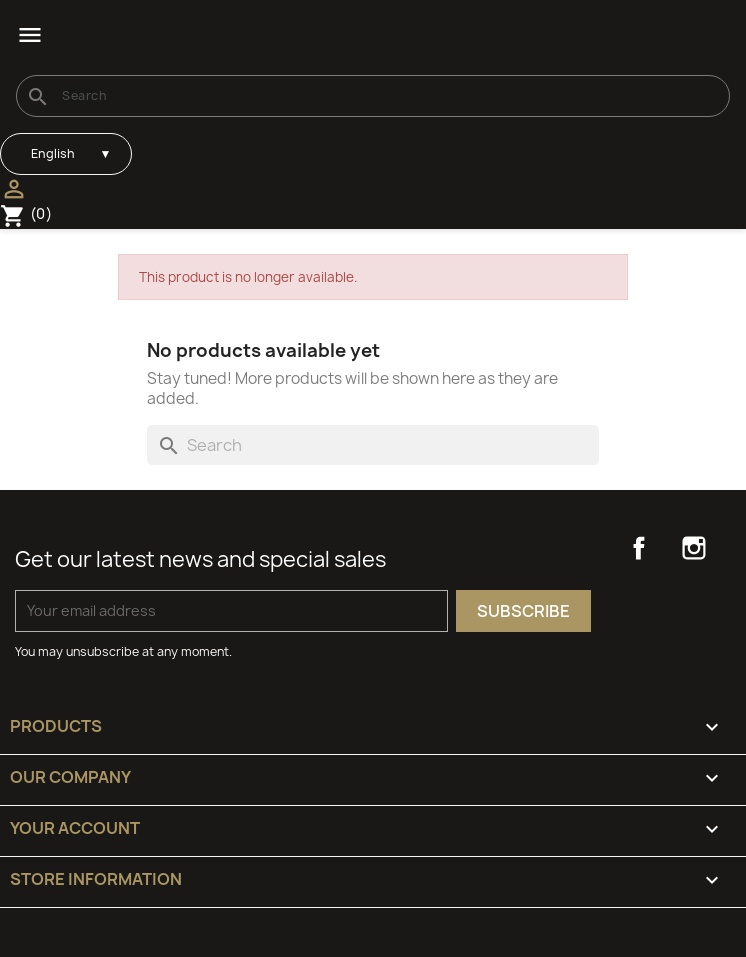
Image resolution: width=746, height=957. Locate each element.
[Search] (373, 96)
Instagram (694, 548)
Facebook (639, 548)
